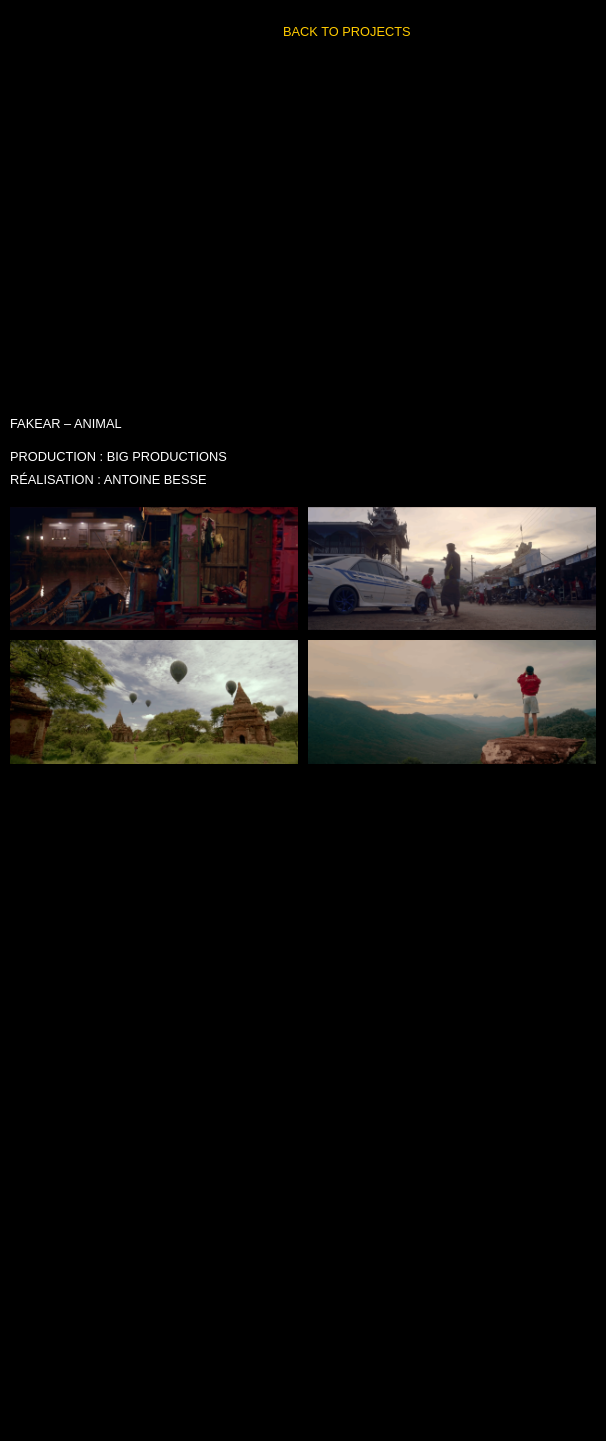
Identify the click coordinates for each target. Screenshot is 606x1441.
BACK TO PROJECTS (347, 31)
